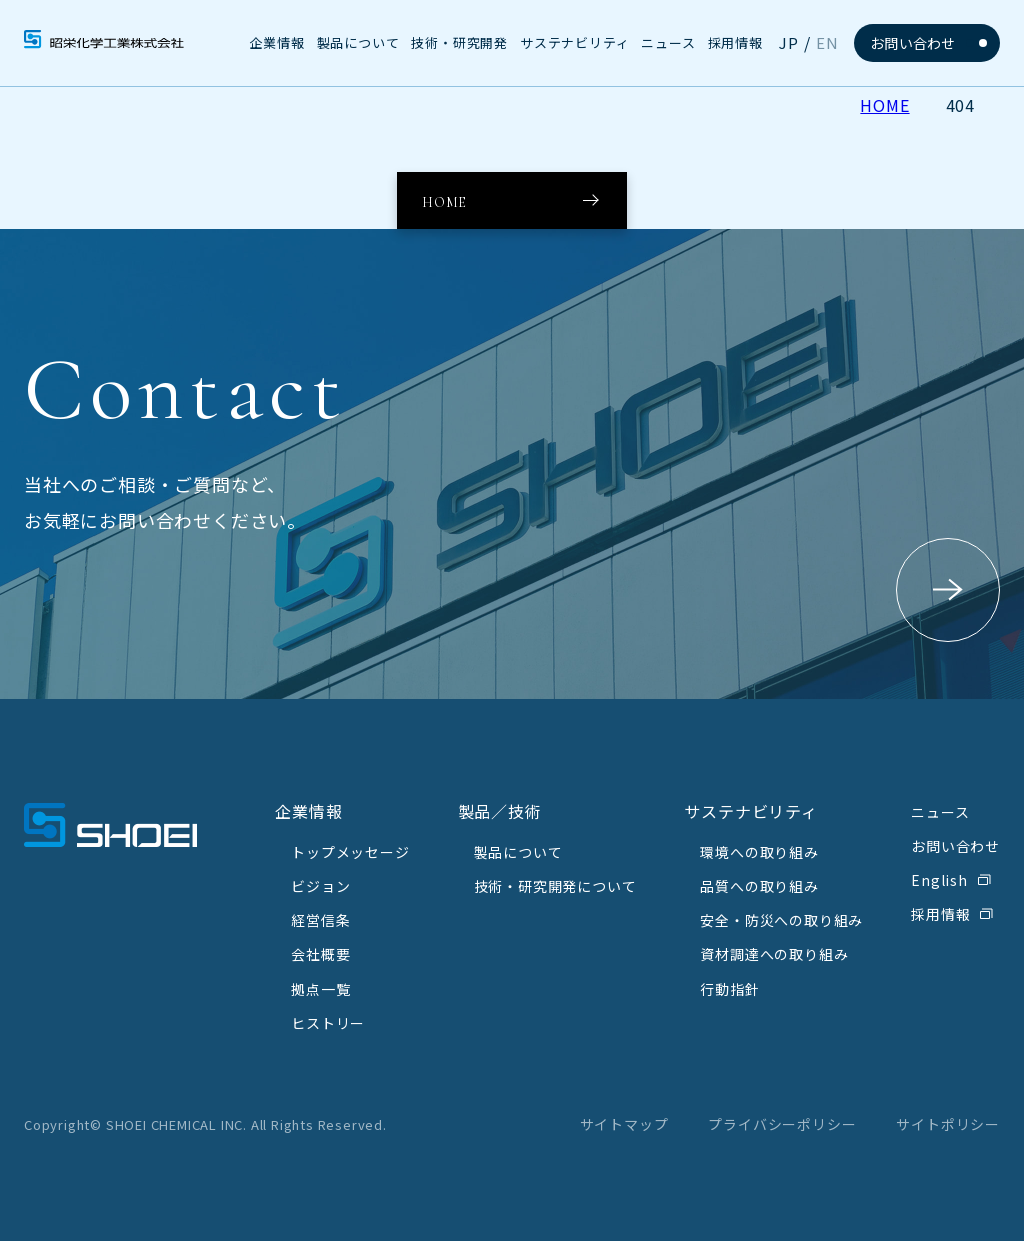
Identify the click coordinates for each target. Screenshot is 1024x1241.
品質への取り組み (759, 886)
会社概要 (320, 954)
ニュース (940, 812)
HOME (884, 105)
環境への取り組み (759, 852)
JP (789, 42)
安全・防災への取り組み (781, 920)
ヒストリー (328, 1023)
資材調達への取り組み (774, 954)
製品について (518, 852)
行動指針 (729, 989)
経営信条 (320, 920)
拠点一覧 (320, 989)
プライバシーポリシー (782, 1124)
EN (827, 42)
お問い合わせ (913, 43)
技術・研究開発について (555, 886)
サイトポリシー (948, 1124)
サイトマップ (624, 1124)
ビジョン (320, 886)
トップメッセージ (350, 852)
